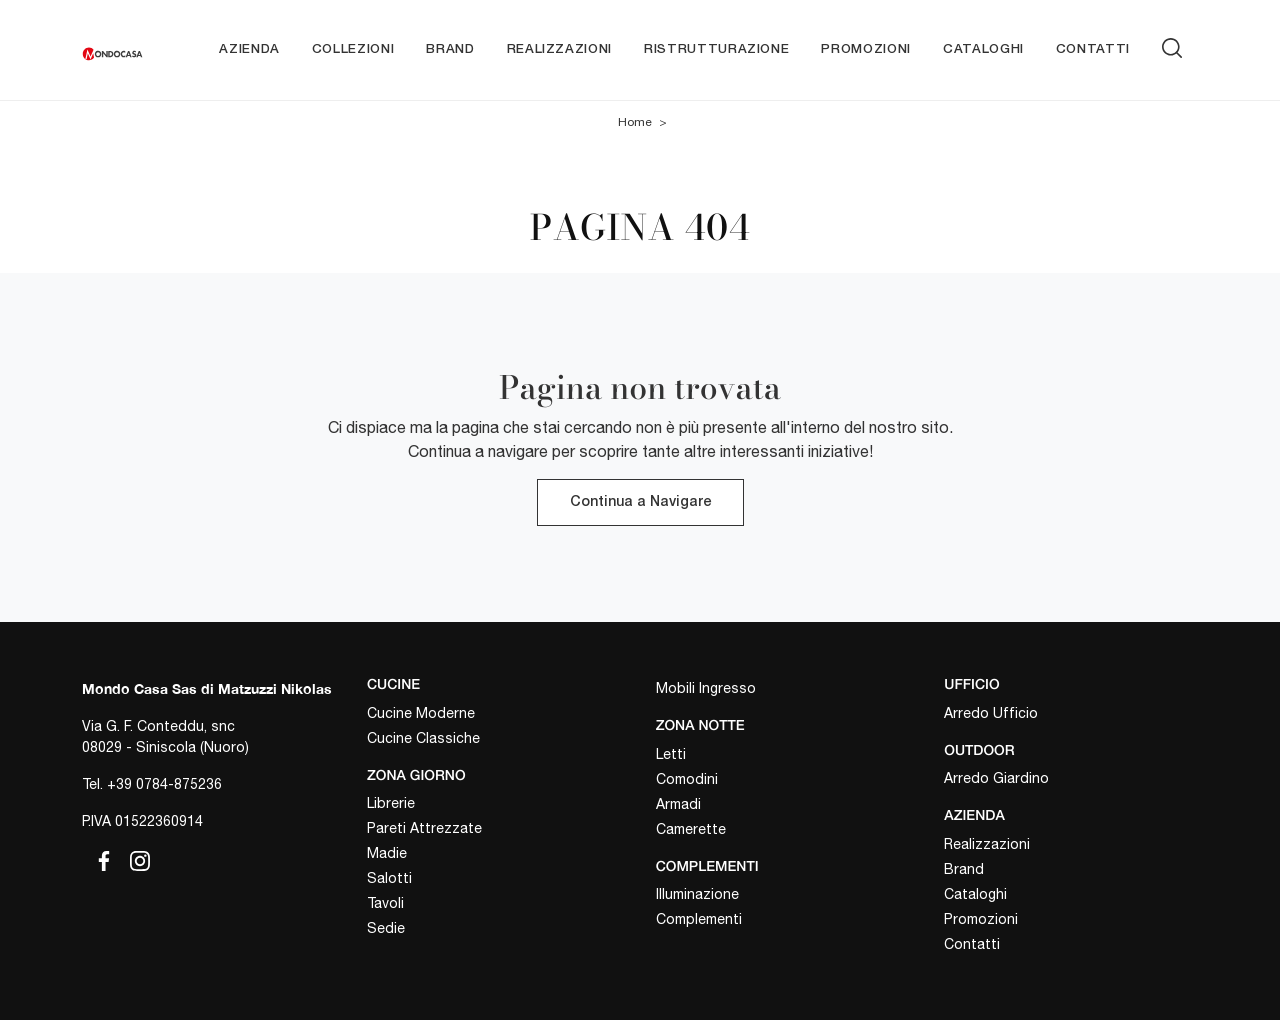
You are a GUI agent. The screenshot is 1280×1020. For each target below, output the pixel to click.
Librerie (391, 803)
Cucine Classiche (423, 738)
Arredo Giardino (996, 778)
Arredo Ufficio (991, 713)
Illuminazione (697, 894)
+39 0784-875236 (164, 784)
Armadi (678, 804)
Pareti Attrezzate (424, 828)
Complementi (699, 919)
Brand (450, 49)
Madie (387, 853)
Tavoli (385, 903)
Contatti (1093, 49)
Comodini (687, 779)
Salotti (389, 878)
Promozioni (866, 49)
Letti (671, 754)
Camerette (691, 829)
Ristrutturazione (716, 49)
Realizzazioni (559, 49)
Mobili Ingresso (706, 688)
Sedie (386, 928)
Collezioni (353, 49)
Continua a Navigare (640, 502)
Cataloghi (983, 49)
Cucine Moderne (421, 713)
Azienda (249, 49)
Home (635, 122)
